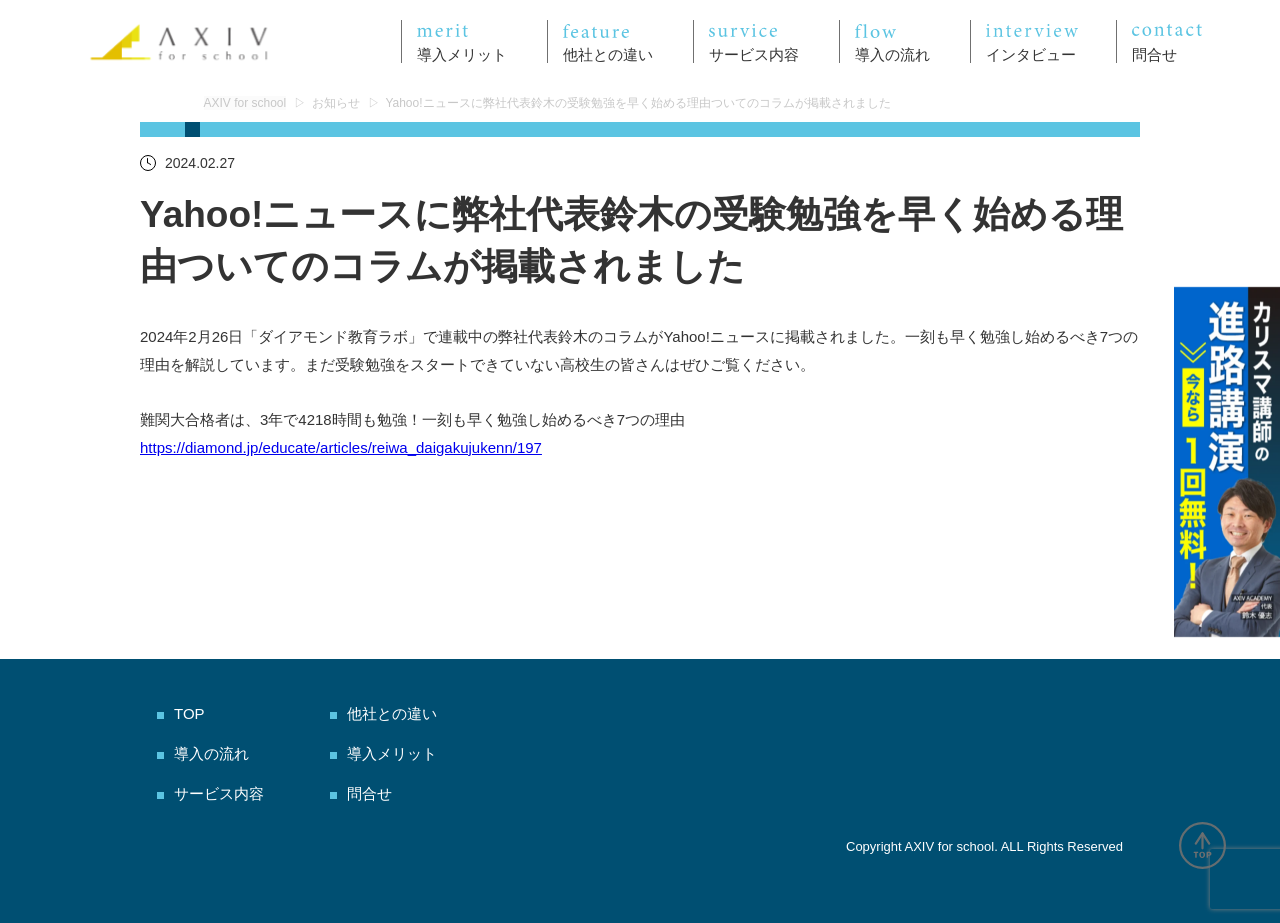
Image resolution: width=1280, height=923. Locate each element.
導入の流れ (211, 753)
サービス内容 (219, 793)
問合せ (369, 793)
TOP (189, 713)
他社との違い (392, 713)
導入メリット (392, 753)
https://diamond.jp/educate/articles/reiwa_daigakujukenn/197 (341, 447)
